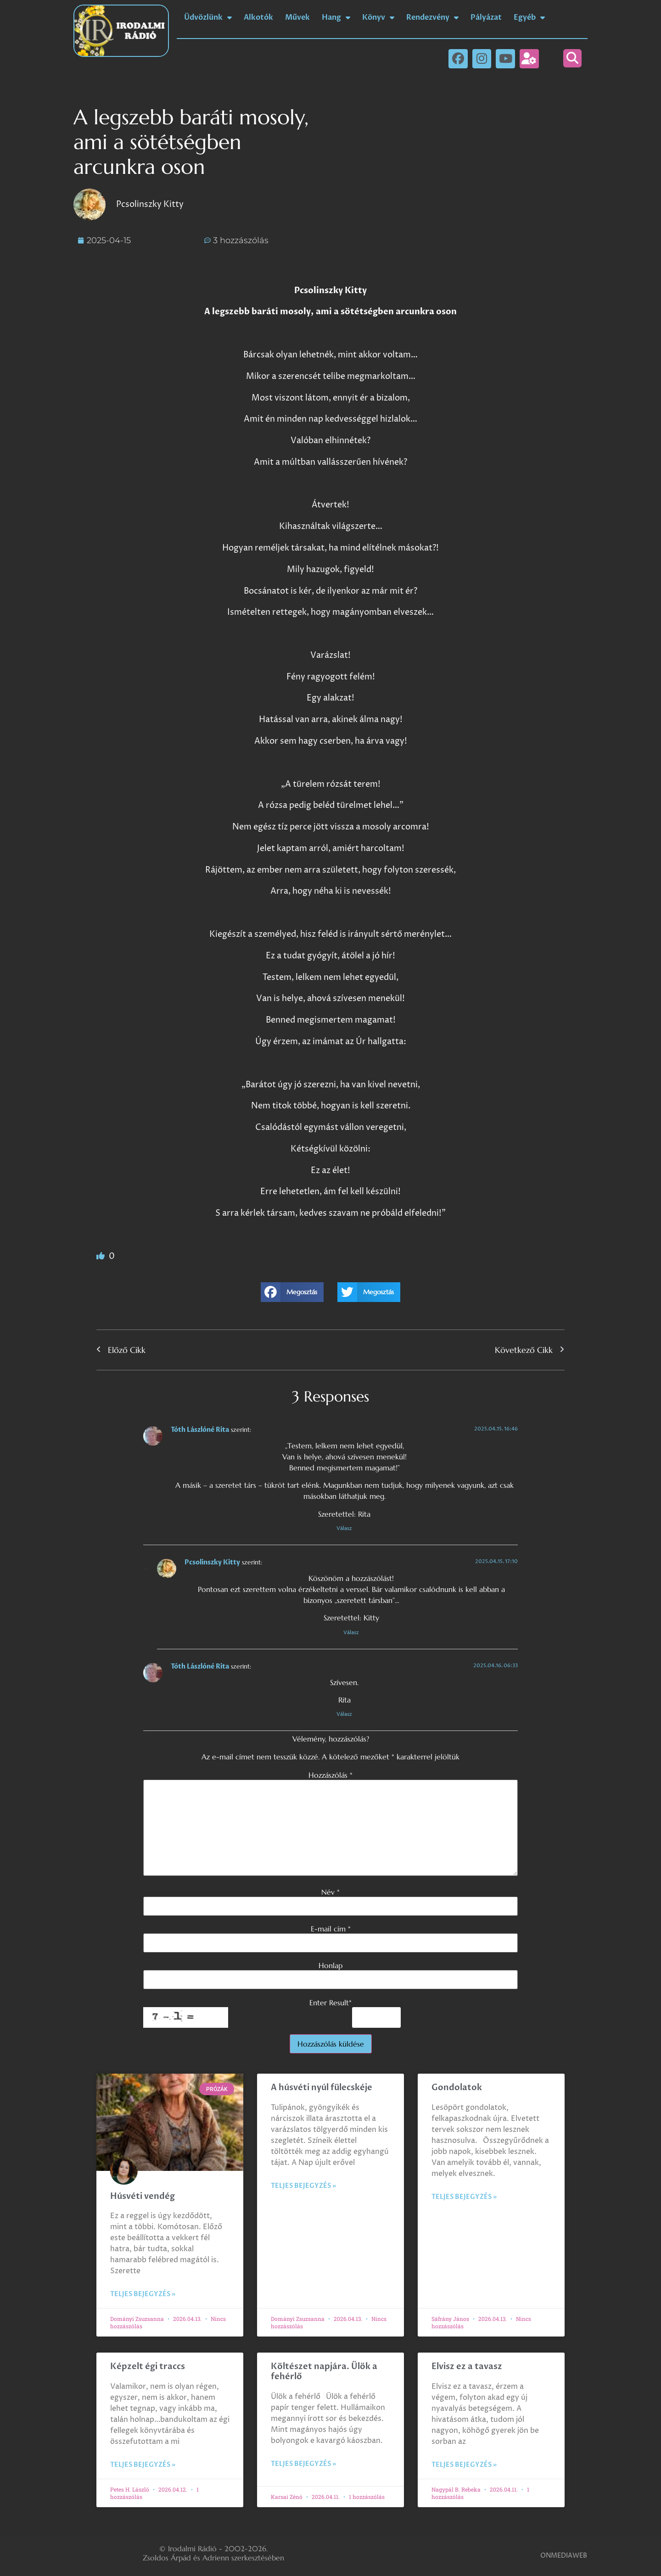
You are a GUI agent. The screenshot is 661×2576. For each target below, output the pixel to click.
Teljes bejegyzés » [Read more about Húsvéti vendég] (142, 2294)
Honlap (330, 1965)
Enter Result (330, 2002)
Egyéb (529, 17)
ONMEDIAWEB (563, 2555)
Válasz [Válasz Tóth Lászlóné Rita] (344, 1528)
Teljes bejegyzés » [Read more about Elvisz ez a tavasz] (464, 2464)
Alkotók (258, 17)
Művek (297, 17)
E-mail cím (331, 1928)
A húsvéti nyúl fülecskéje (321, 2087)
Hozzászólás (330, 1775)
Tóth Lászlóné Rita (200, 1429)
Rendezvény (432, 17)
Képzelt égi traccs (147, 2366)
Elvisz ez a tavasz (466, 2366)
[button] (572, 58)
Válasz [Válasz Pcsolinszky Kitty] (351, 1632)
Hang (336, 17)
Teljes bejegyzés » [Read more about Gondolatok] (464, 2196)
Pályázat (486, 17)
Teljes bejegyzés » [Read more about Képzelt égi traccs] (142, 2464)
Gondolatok (456, 2087)
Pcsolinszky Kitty (212, 1562)
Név (330, 1892)
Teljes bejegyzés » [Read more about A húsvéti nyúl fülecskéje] (303, 2185)
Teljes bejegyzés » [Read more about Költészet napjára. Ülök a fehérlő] (303, 2463)
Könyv (378, 17)
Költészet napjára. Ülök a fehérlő (324, 2371)
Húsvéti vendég (142, 2196)
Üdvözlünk (208, 17)
